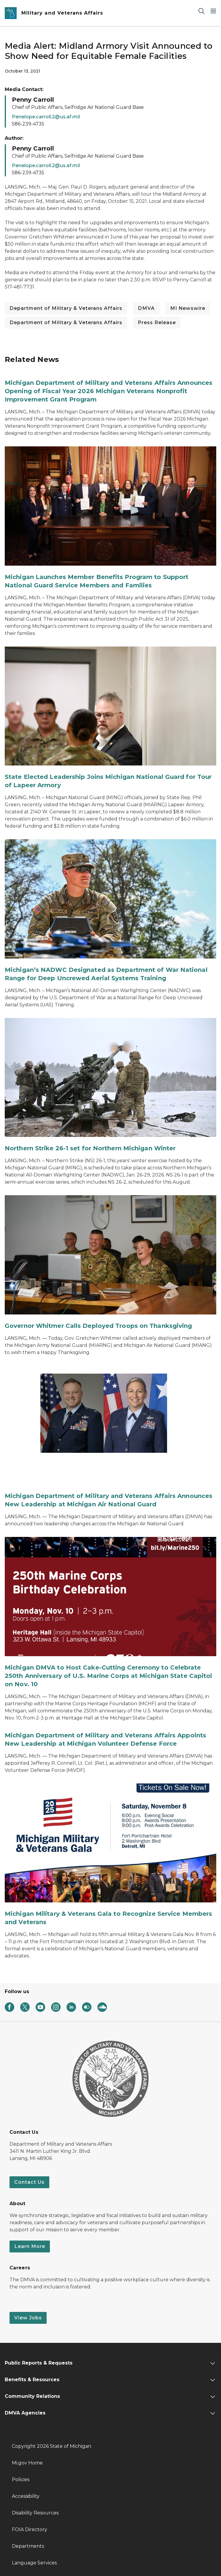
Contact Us (29, 2182)
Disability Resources (35, 2513)
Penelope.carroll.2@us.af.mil (46, 117)
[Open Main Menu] (213, 11)
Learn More (29, 2246)
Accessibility (26, 2496)
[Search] (201, 11)
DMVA (146, 308)
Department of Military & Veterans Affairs (66, 308)
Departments (28, 2546)
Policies (20, 2479)
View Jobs (28, 2318)
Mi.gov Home (27, 2463)
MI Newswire (187, 308)
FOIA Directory (29, 2529)
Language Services (34, 2563)
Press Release (157, 322)
